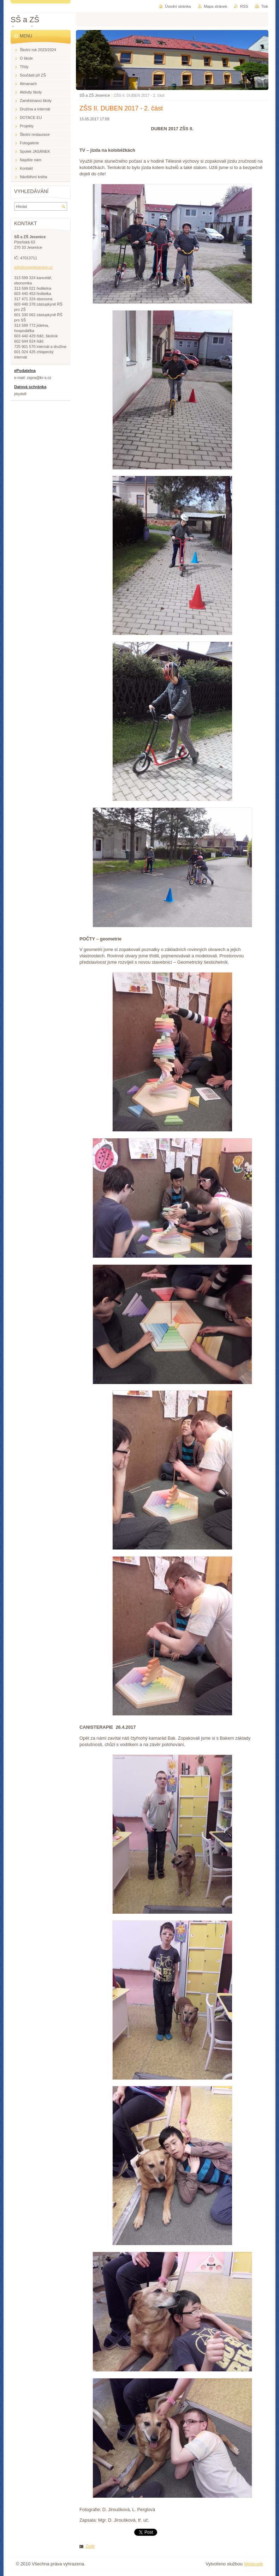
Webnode (253, 2563)
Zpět (90, 2546)
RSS (244, 6)
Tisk (264, 6)
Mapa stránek (215, 6)
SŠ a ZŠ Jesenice (94, 95)
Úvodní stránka (178, 6)
